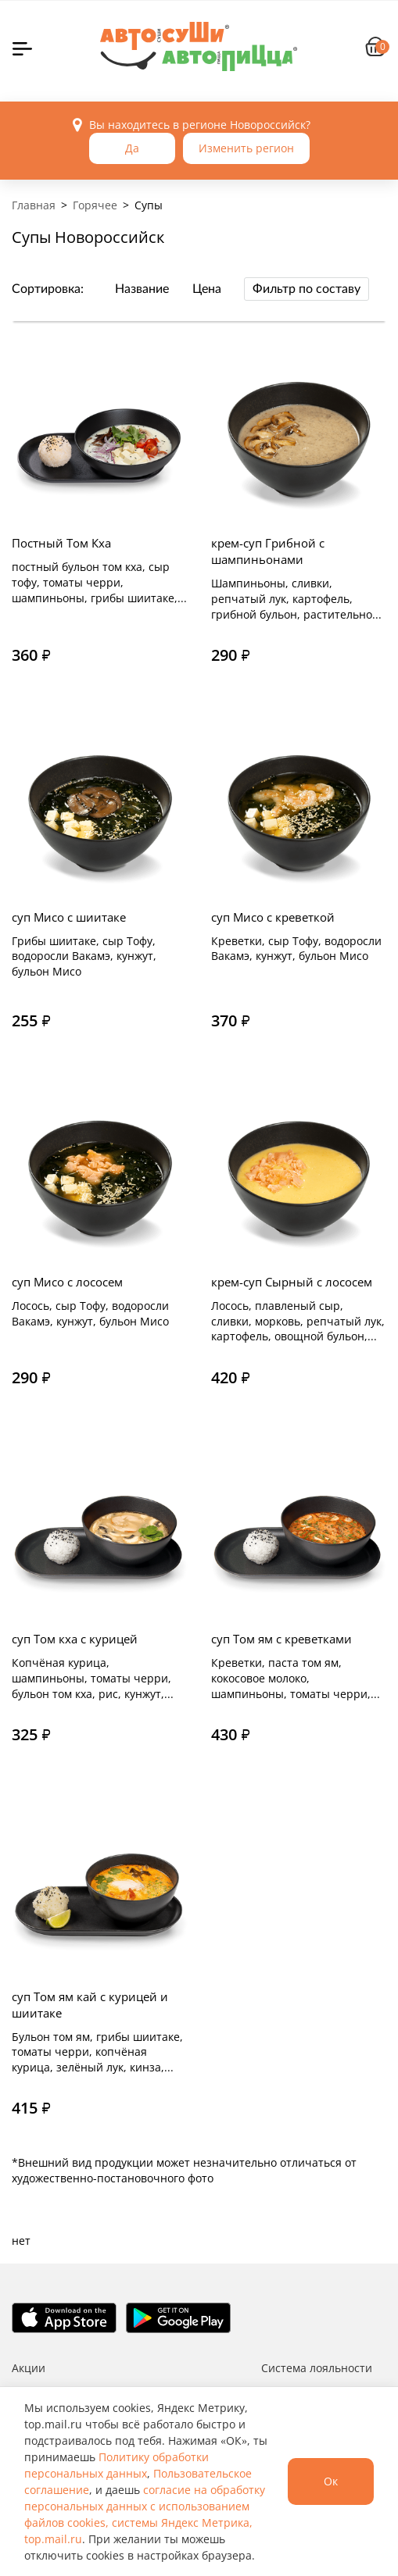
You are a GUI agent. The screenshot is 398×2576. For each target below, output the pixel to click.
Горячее (95, 205)
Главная (34, 205)
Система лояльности (316, 2367)
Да (132, 148)
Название (142, 289)
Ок (331, 2481)
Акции (28, 2367)
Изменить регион (246, 148)
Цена (206, 289)
